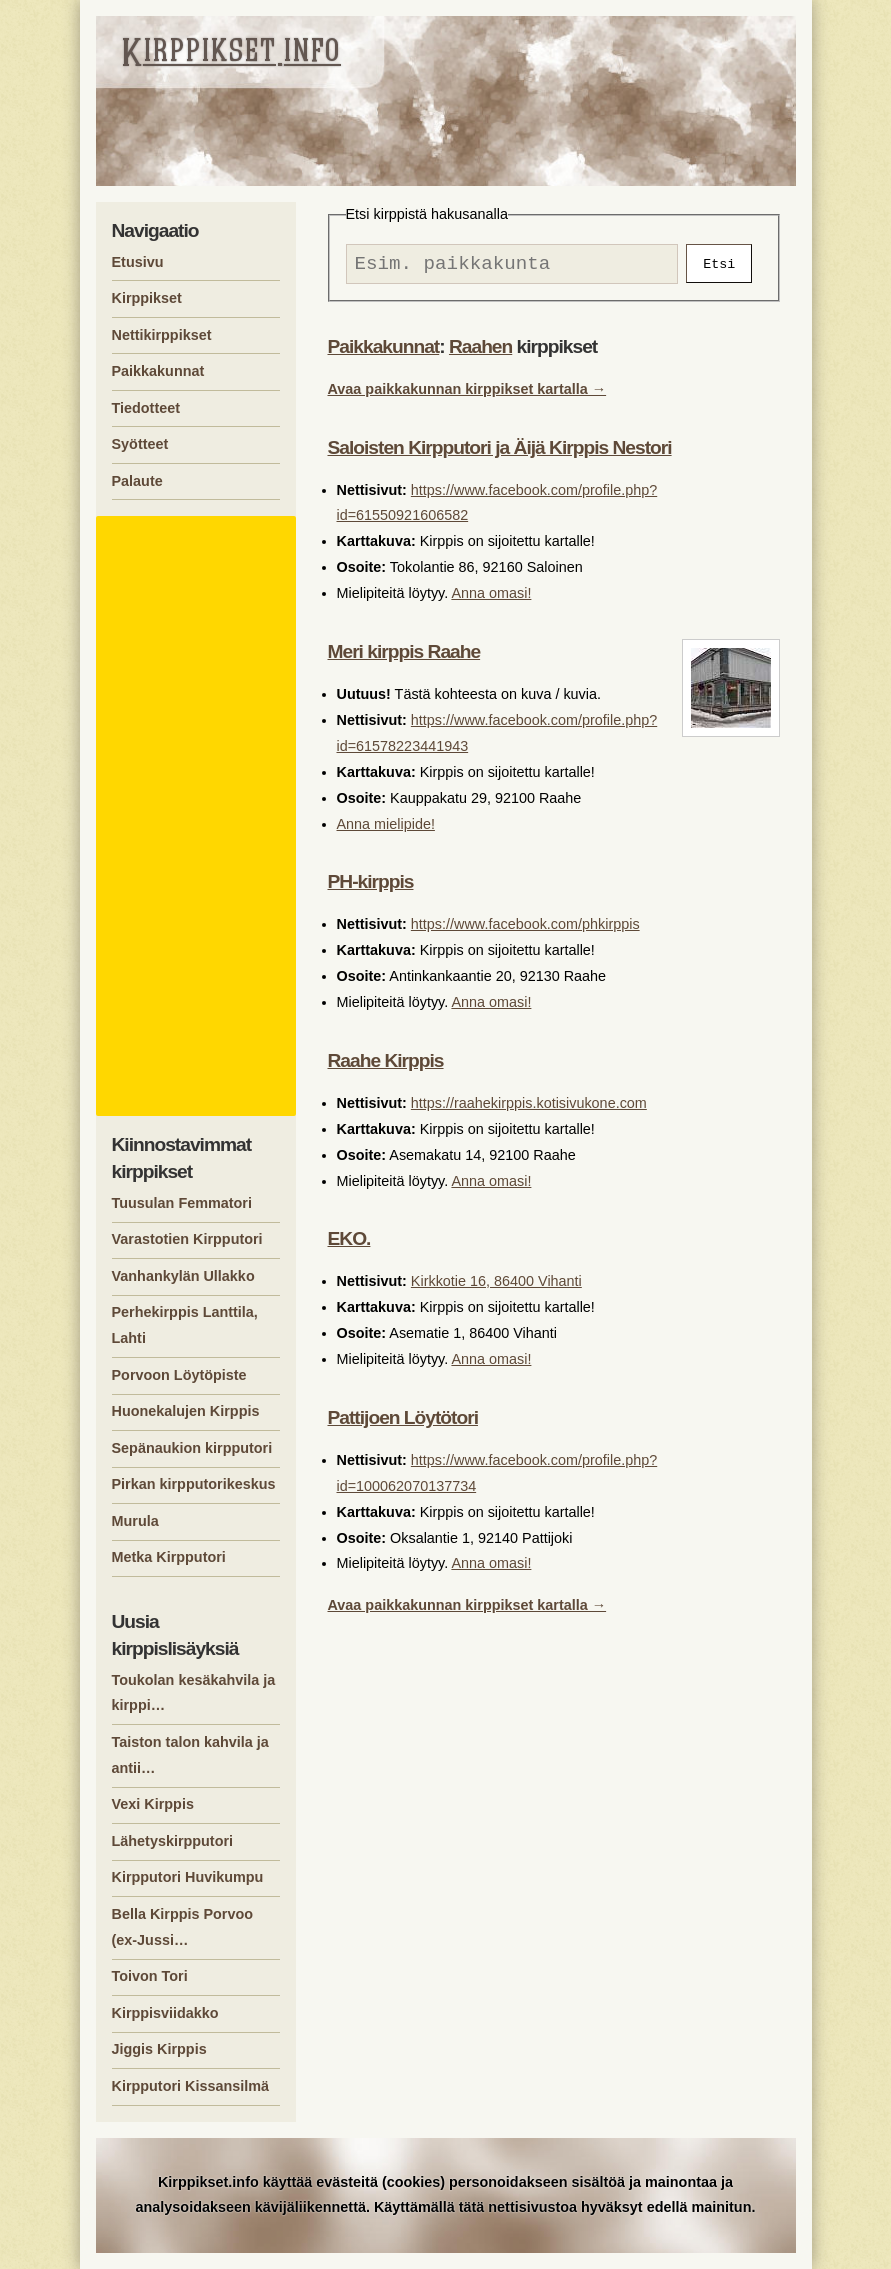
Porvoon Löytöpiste (179, 1375)
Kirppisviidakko (165, 2013)
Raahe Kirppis (386, 1065)
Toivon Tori (150, 1976)
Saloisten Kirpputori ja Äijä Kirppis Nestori (500, 452)
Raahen (480, 351)
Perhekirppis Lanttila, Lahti (185, 1325)
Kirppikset (147, 298)
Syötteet (140, 444)
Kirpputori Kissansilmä (191, 2086)
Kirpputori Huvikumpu (188, 1877)
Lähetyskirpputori (173, 1841)
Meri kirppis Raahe (404, 656)
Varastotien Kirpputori (187, 1239)
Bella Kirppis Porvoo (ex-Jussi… (183, 1927)
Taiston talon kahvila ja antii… (190, 1755)
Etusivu (138, 262)
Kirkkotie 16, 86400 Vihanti (496, 1286)
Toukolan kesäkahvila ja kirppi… (194, 1693)
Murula (135, 1521)
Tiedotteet (146, 408)
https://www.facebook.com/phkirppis (525, 929)
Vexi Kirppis (153, 1804)
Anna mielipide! (386, 829)
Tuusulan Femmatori (182, 1203)
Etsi (719, 266)
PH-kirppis (371, 886)
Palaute (137, 481)
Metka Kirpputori (169, 1557)
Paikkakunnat (384, 351)
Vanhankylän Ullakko (183, 1276)
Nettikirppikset (162, 335)
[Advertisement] (199, 816)
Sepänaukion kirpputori (192, 1448)
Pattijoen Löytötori (403, 1422)
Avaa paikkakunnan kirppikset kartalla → (467, 394)
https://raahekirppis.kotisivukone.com (529, 1108)
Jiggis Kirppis (159, 2049)
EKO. (349, 1243)
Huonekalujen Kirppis (186, 1411)
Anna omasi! (491, 598)
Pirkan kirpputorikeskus (194, 1484)
